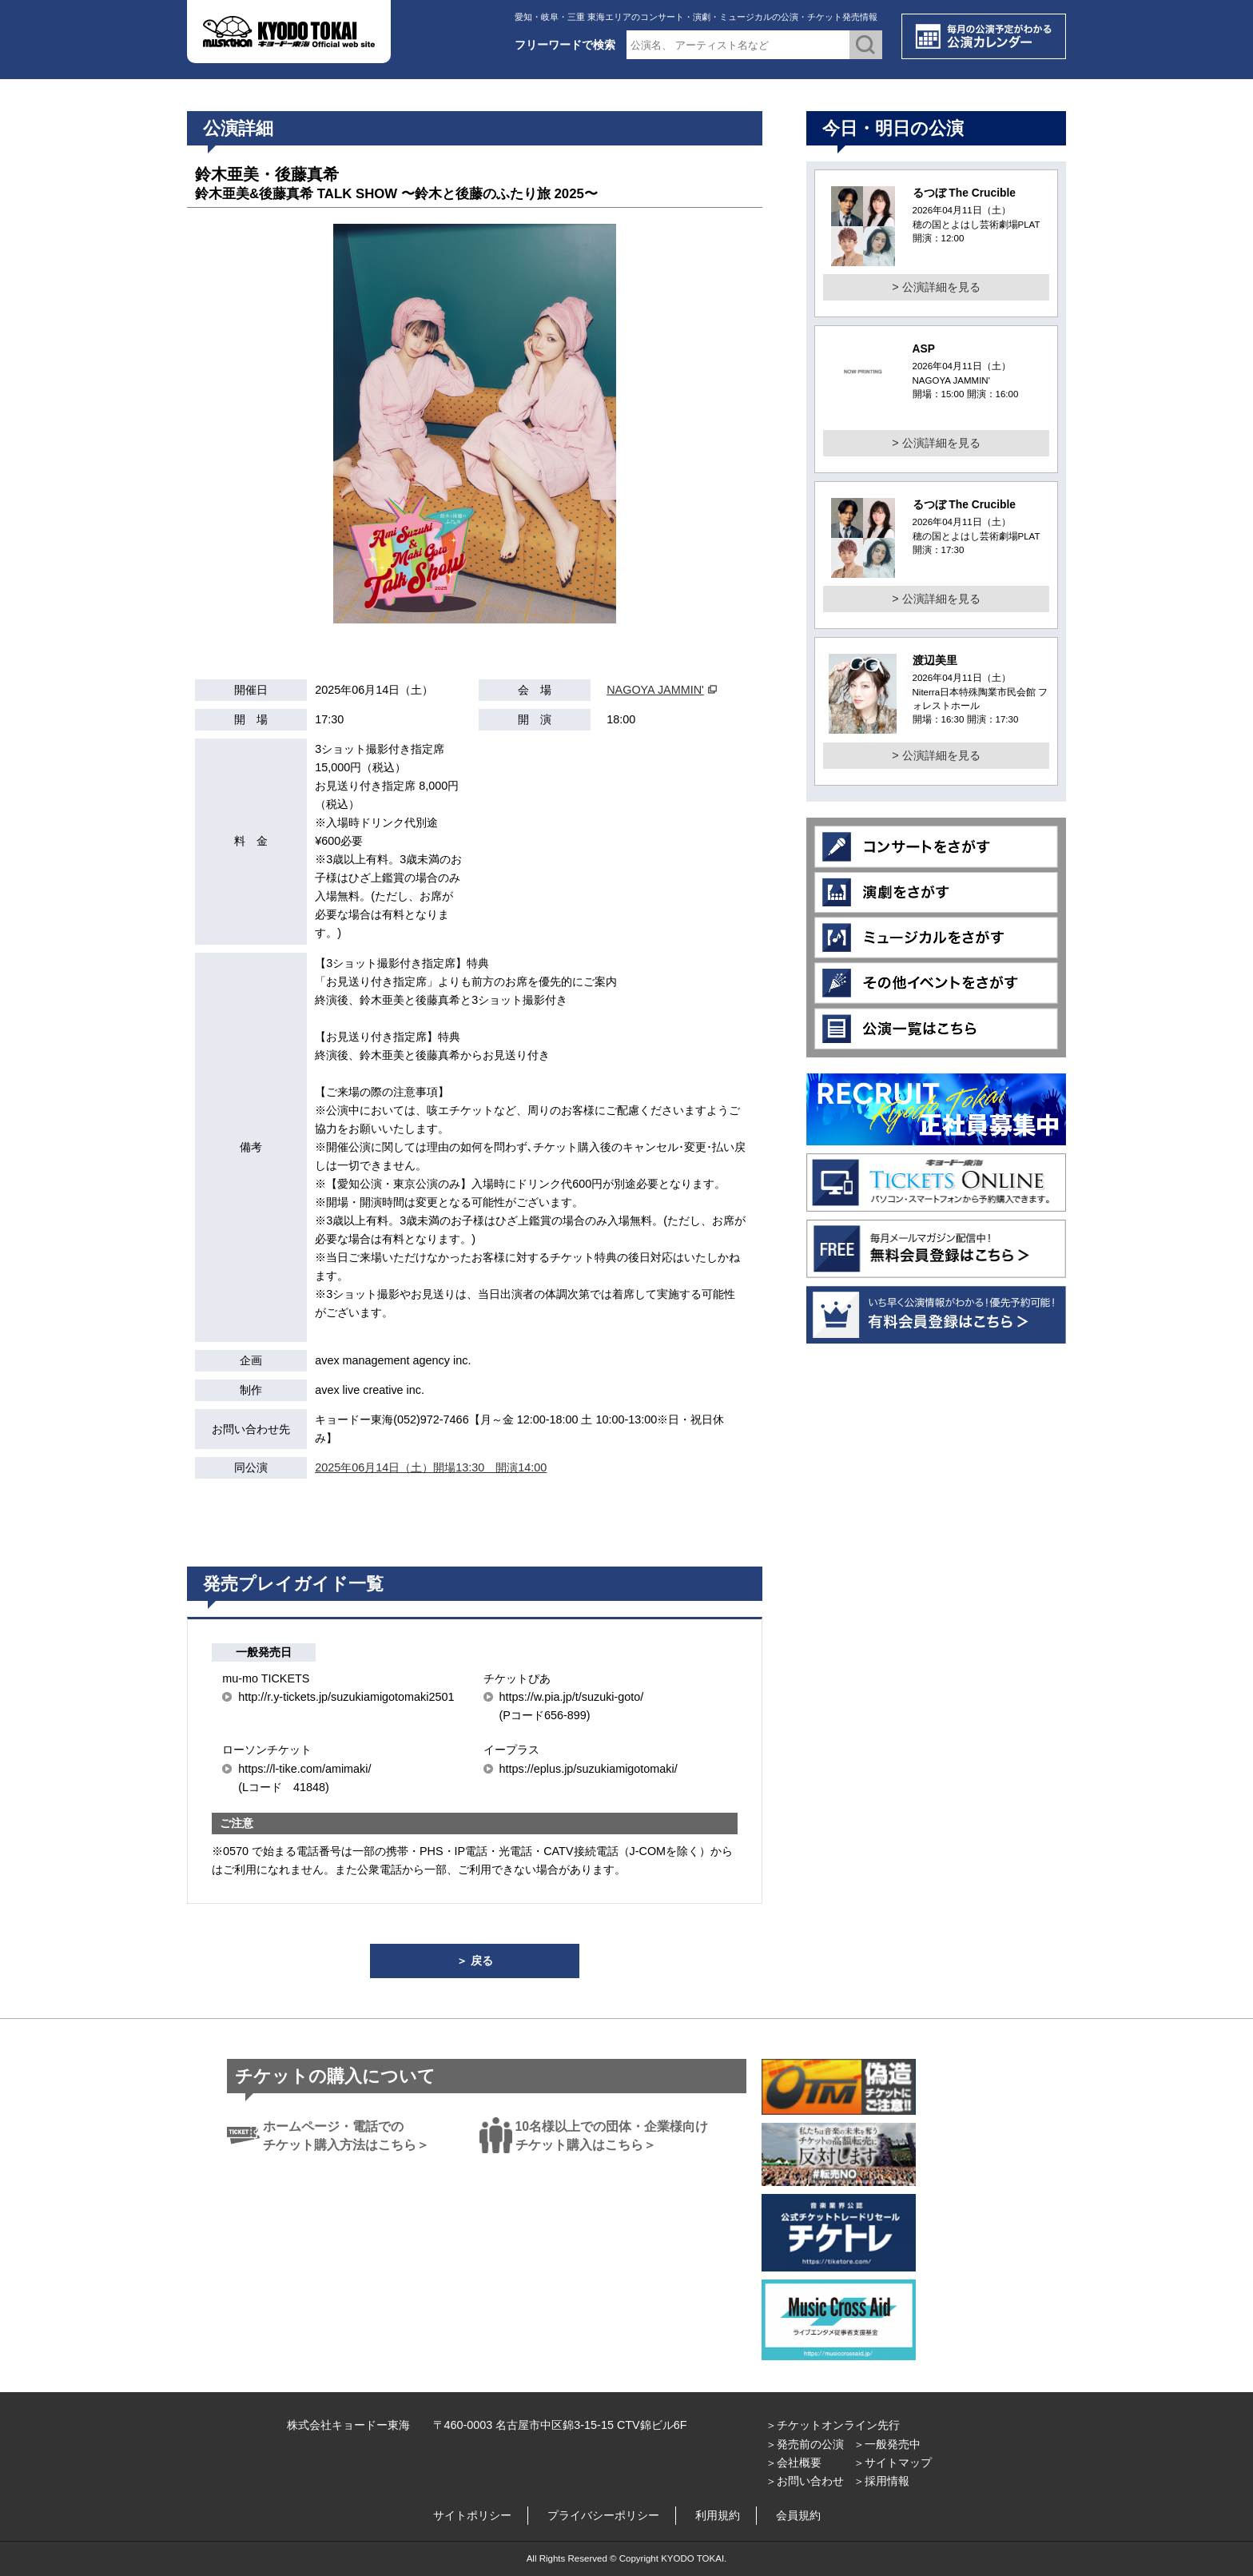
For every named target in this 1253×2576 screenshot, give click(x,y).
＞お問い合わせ (805, 2480)
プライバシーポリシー (603, 2515)
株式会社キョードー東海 (348, 2425)
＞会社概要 (793, 2462)
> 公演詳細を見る (936, 287)
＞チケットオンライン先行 (833, 2425)
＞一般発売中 (887, 2444)
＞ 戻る (474, 1960)
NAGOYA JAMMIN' (655, 689)
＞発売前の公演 (805, 2444)
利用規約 (717, 2515)
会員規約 (798, 2515)
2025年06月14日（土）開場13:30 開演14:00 (431, 1467)
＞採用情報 (881, 2480)
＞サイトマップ (892, 2462)
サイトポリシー (472, 2515)
